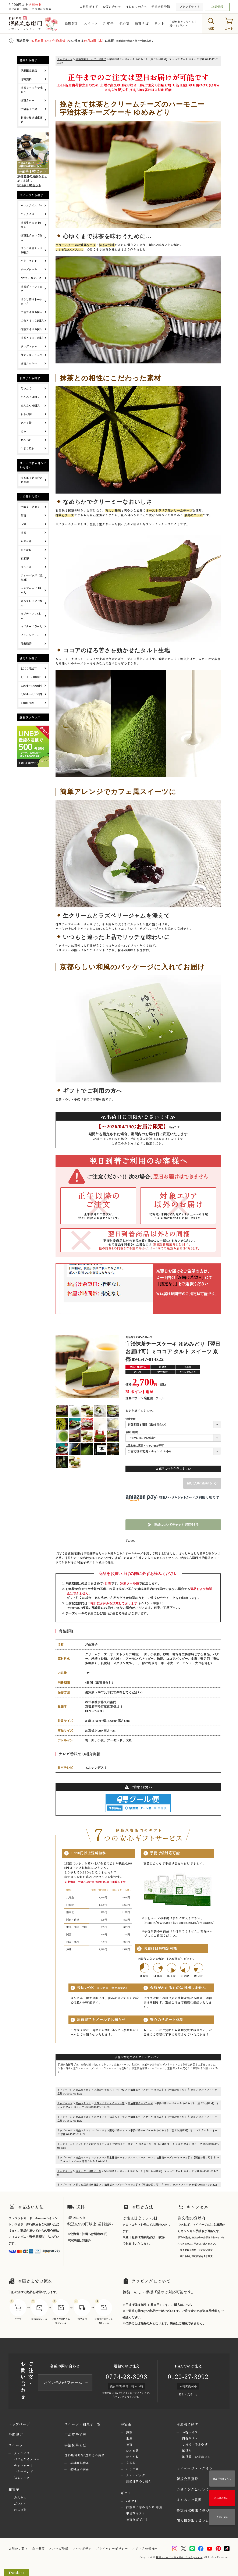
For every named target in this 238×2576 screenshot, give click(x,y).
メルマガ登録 (58, 2548)
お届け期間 (133, 1432)
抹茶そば (142, 23)
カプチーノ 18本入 (31, 616)
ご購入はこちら (181, 2304)
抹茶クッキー (29, 364)
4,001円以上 (29, 703)
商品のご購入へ (222, 2497)
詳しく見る (186, 2394)
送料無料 (26, 79)
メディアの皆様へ (145, 2548)
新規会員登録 (161, 6)
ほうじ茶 (26, 567)
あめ (23, 431)
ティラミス (27, 214)
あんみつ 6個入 (30, 405)
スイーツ (91, 23)
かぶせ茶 (26, 541)
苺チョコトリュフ (32, 355)
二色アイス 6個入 (31, 312)
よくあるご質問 (189, 2499)
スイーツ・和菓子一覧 (88, 2171)
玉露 (23, 524)
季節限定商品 (29, 70)
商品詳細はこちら (222, 2478)
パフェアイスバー (32, 205)
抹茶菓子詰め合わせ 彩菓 (32, 480)
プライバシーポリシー (112, 2548)
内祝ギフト (190, 2438)
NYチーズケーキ (31, 278)
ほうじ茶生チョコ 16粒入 (32, 250)
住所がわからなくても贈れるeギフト (183, 23)
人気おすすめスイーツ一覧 (109, 2089)
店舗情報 (217, 6)
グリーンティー (30, 635)
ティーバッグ (135, 2475)
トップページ (64, 59)
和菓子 (108, 23)
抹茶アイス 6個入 (31, 329)
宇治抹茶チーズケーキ (140, 2103)
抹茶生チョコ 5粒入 (31, 237)
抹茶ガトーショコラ (32, 289)
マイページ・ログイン (195, 2468)
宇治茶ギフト (135, 2513)
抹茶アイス (22, 2478)
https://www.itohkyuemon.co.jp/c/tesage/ (179, 1922)
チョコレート (23, 2465)
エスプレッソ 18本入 (31, 590)
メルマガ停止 (82, 2548)
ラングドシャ (29, 346)
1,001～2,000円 (31, 677)
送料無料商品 (79, 2463)
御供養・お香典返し (196, 2457)
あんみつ (20, 2497)
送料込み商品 (79, 2469)
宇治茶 (124, 23)
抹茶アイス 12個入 (32, 338)
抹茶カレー (27, 100)
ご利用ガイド (88, 6)
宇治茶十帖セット (32, 507)
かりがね (26, 550)
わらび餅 (26, 414)
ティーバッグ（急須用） (32, 577)
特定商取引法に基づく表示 (198, 2510)
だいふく (26, 388)
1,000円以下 (29, 668)
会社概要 (38, 2548)
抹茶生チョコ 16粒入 (31, 225)
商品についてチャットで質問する (176, 1524)
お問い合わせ (112, 6)
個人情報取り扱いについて (198, 2520)
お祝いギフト (191, 2432)
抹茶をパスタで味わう (32, 90)
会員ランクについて (193, 2489)
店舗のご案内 (18, 2548)
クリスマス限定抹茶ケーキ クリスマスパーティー (122, 2157)
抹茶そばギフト (137, 2519)
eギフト (132, 2501)
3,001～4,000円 (31, 694)
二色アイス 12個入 (32, 321)
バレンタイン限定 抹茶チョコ (92, 2144)
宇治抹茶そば (75, 2445)
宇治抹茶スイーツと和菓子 (91, 59)
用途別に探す (187, 2424)
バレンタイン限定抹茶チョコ (110, 2130)
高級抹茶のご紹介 (139, 2481)
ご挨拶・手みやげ (195, 2444)
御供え (187, 2450)
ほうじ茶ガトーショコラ (32, 301)
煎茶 (23, 515)
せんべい (26, 440)
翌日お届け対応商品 (32, 119)
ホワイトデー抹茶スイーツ (109, 2116)
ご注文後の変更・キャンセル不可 (145, 1445)
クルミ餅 (26, 423)
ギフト (159, 23)
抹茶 (23, 533)
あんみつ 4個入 (30, 397)
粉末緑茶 (26, 643)
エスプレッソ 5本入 (31, 603)
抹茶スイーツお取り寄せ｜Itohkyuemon (179, 2557)
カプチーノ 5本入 (31, 626)
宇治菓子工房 (29, 109)
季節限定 (71, 23)
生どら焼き (27, 448)
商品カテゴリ (83, 2089)
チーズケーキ (29, 269)
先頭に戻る (222, 2517)
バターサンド (29, 261)
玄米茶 (25, 558)
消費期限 (131, 1418)
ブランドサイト (189, 6)
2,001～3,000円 (31, 686)
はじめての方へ (136, 6)
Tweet (130, 1540)
